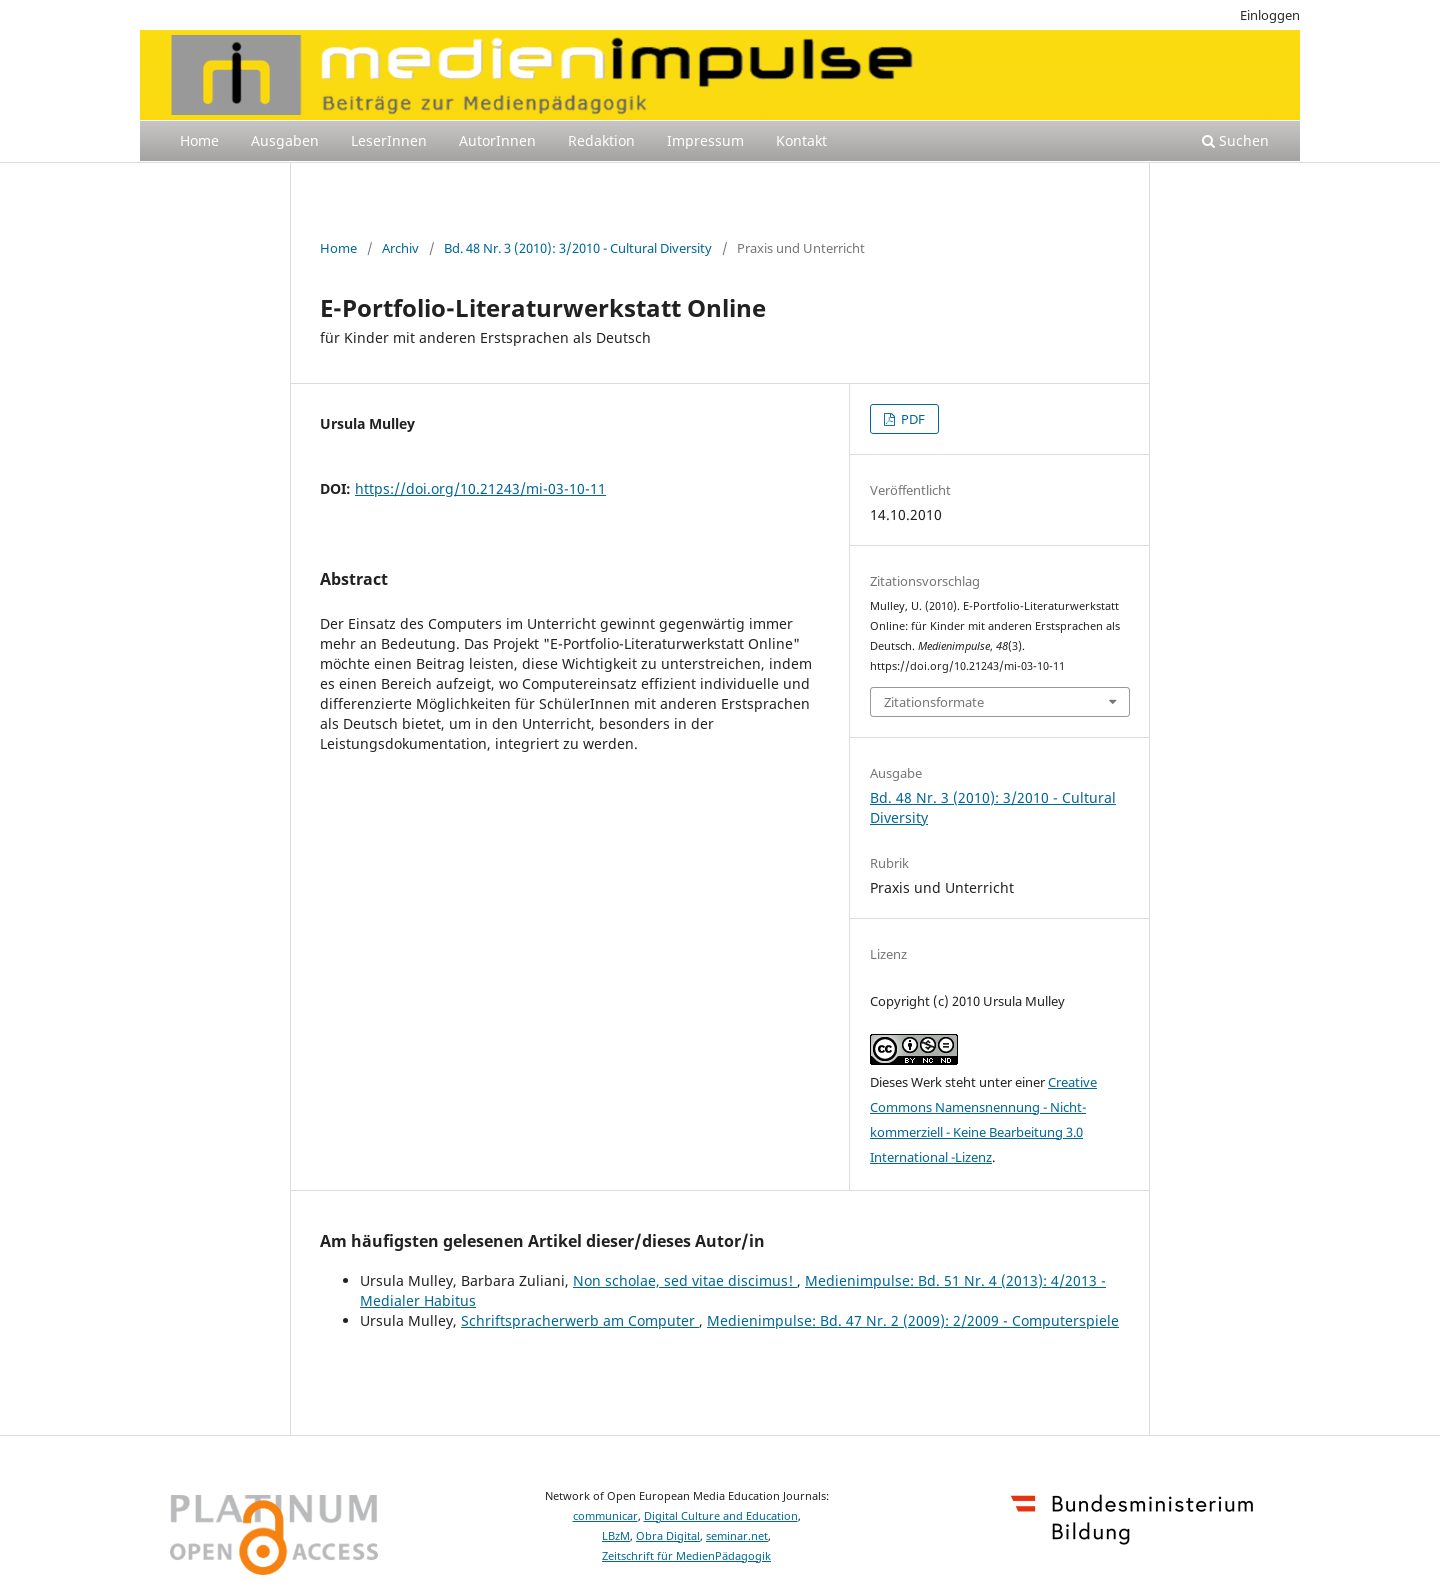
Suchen (1235, 140)
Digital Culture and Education (721, 1516)
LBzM (616, 1536)
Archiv (400, 248)
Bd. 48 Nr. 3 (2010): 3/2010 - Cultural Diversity (578, 248)
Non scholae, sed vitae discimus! (685, 1280)
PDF (911, 419)
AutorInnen (497, 140)
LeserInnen (389, 140)
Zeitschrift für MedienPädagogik (686, 1556)
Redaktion (601, 140)
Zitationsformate (934, 702)
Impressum (705, 140)
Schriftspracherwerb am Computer (580, 1320)
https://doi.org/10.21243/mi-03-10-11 (480, 488)
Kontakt (801, 140)
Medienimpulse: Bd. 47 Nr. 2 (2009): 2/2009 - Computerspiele (913, 1320)
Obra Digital (668, 1536)
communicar (605, 1516)
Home (199, 140)
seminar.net (737, 1536)
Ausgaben (285, 140)
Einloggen (1270, 15)
